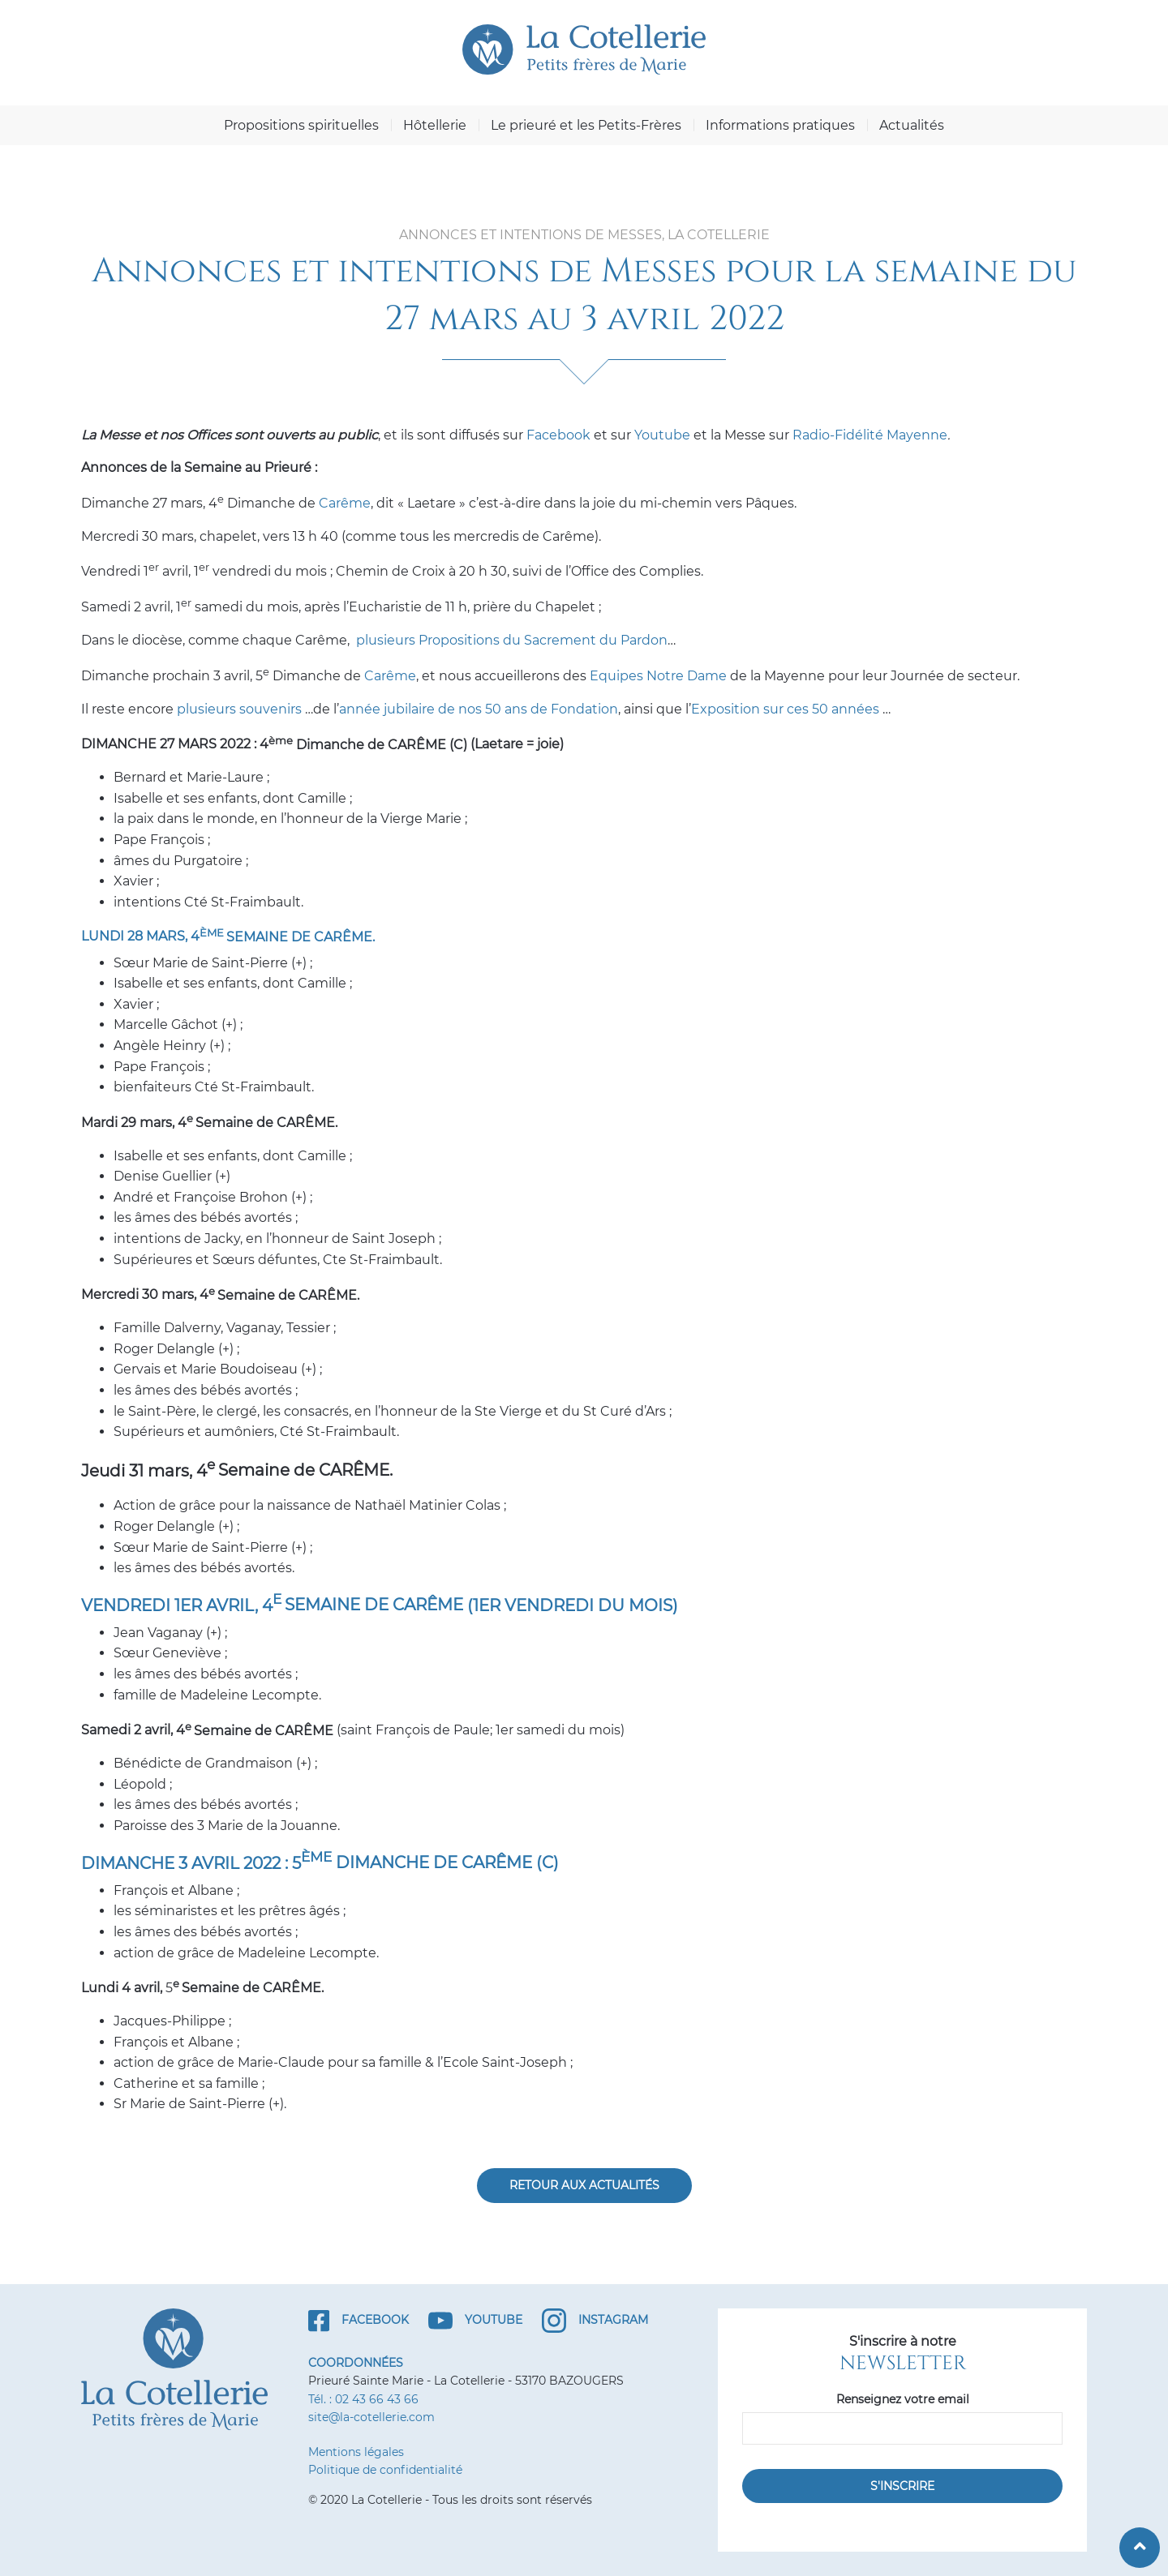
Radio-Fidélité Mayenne (869, 435)
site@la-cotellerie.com (371, 2417)
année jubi (373, 709)
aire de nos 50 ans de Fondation (514, 709)
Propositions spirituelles (301, 125)
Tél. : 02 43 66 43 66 (363, 2399)
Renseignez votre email (902, 2399)
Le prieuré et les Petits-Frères (586, 125)
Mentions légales (356, 2452)
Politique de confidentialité (385, 2469)
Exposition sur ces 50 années (785, 709)
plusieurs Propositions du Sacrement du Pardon (512, 640)
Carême (345, 503)
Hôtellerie (434, 125)
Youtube (662, 435)
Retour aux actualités (584, 2185)
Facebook (558, 435)
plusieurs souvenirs (239, 709)
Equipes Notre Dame (658, 676)
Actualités (911, 125)
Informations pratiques (780, 125)
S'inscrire (902, 2486)
